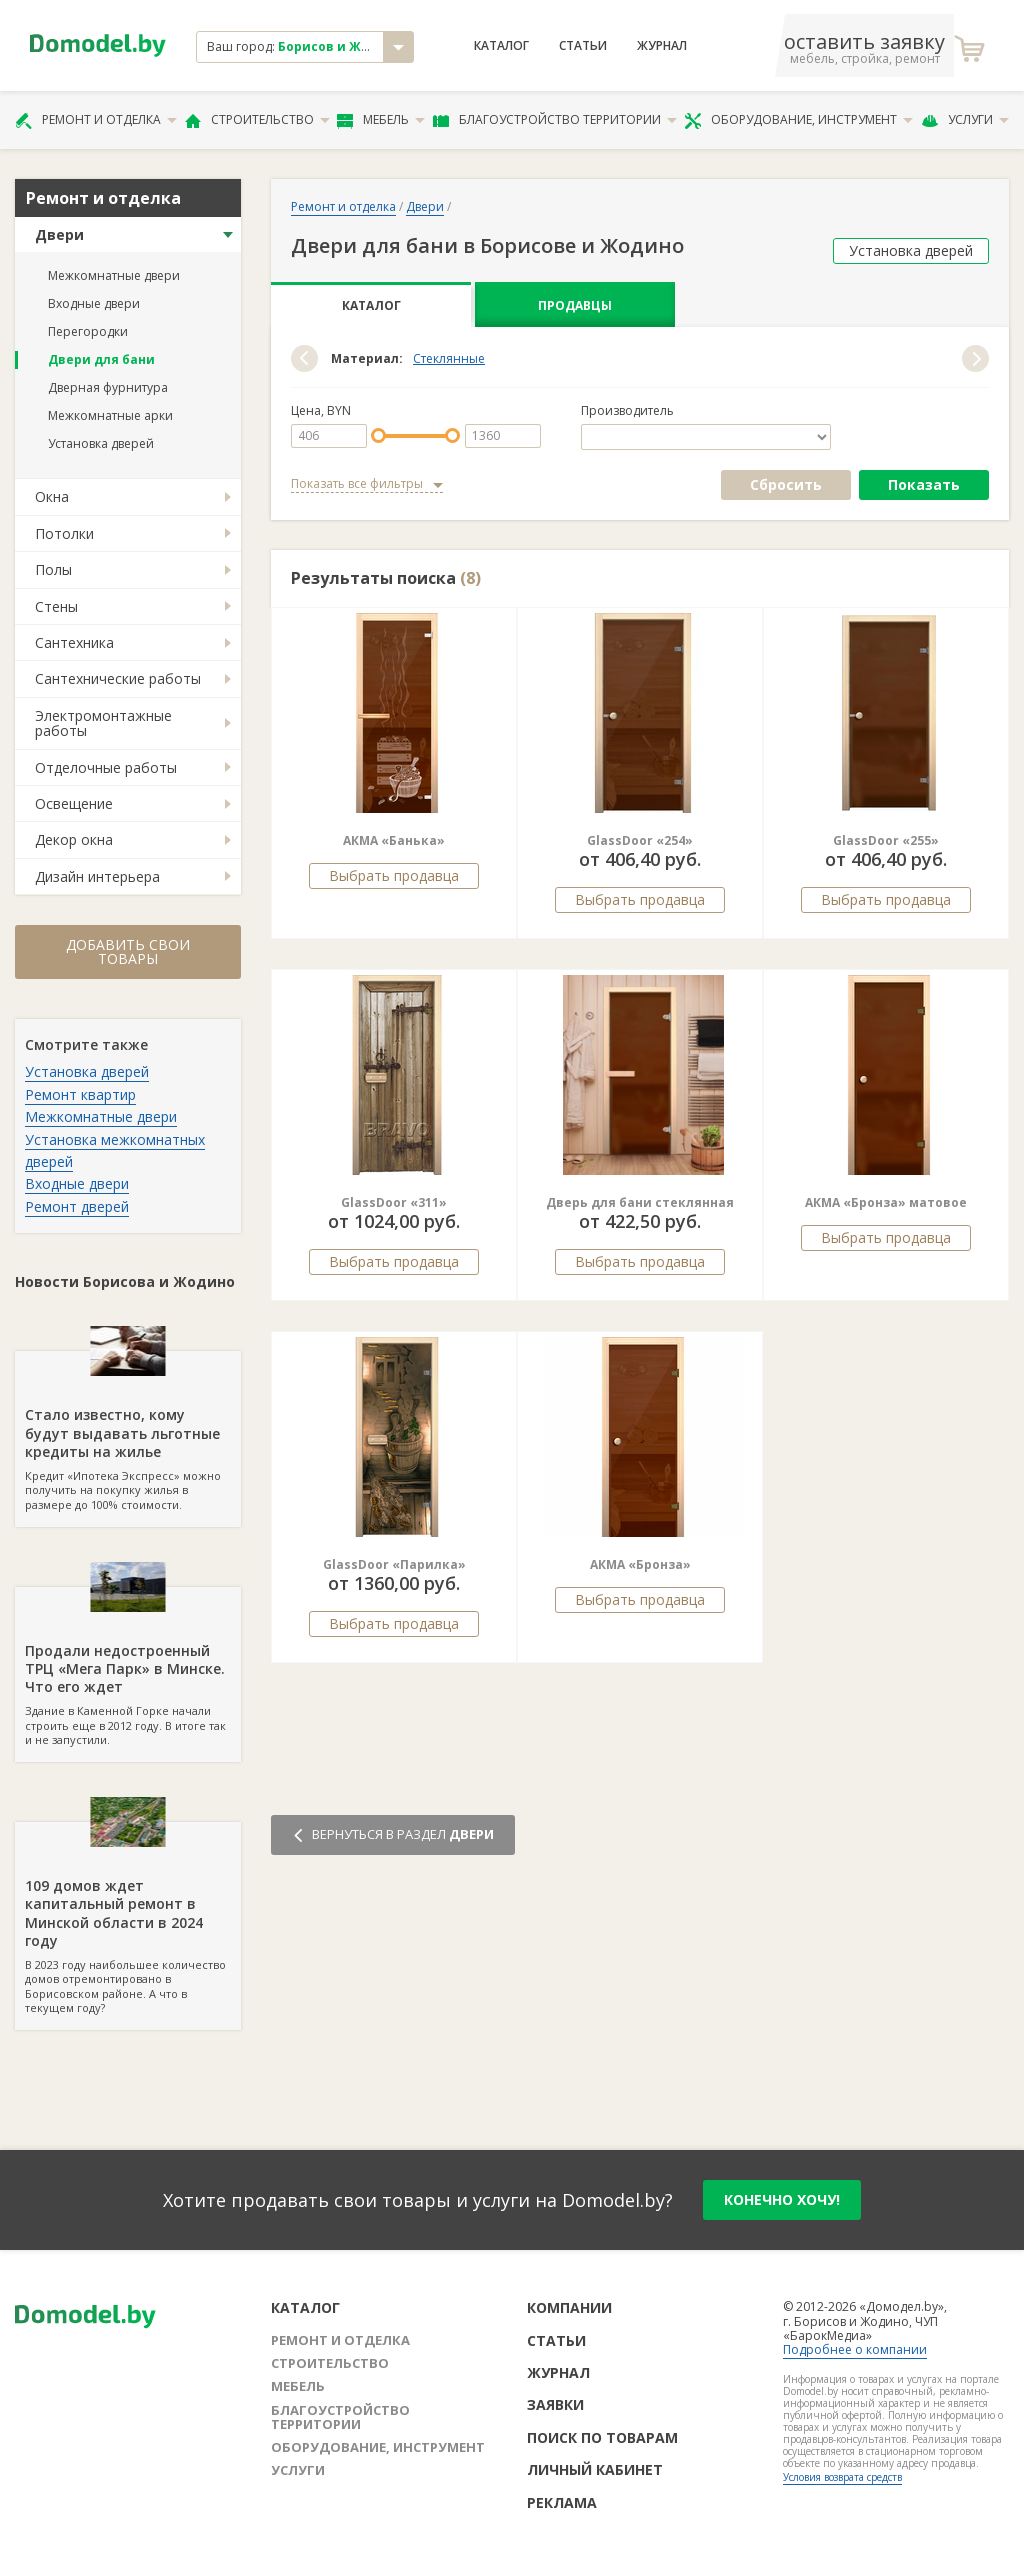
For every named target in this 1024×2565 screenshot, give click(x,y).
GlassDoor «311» (394, 1202)
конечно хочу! (782, 2199)
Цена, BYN (321, 411)
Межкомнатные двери (114, 275)
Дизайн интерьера (97, 876)
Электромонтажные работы (103, 723)
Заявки (555, 2404)
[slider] (378, 435)
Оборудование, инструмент (798, 120)
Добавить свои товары (128, 951)
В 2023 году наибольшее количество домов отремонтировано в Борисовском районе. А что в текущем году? (128, 1918)
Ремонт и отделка (96, 120)
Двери (59, 234)
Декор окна (74, 839)
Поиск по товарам (602, 2437)
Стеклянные (449, 359)
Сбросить (786, 484)
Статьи (583, 46)
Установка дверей (101, 443)
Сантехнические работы (118, 678)
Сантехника (74, 642)
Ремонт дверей (77, 1206)
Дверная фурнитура (108, 387)
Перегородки (88, 331)
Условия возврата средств (842, 2477)
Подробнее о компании (855, 2349)
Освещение (74, 803)
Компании (569, 2307)
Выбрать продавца (394, 875)
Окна (52, 496)
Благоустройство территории (555, 120)
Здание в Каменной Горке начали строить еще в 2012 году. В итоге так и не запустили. (128, 1667)
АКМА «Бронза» (640, 1564)
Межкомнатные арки (110, 415)
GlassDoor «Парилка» (394, 1564)
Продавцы (575, 305)
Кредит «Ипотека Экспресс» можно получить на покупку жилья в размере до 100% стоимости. (128, 1431)
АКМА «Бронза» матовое (886, 1202)
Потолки (64, 533)
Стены (56, 606)
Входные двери (94, 303)
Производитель (627, 411)
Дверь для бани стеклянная (640, 1202)
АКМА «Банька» (394, 840)
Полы (53, 569)
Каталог (501, 46)
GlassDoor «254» (640, 840)
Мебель (381, 120)
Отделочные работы (106, 767)
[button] (304, 358)
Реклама (562, 2502)
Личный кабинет (595, 2469)
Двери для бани (101, 359)
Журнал (662, 46)
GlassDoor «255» (886, 840)
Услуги (965, 120)
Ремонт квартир (80, 1094)
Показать (924, 484)
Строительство (257, 120)
